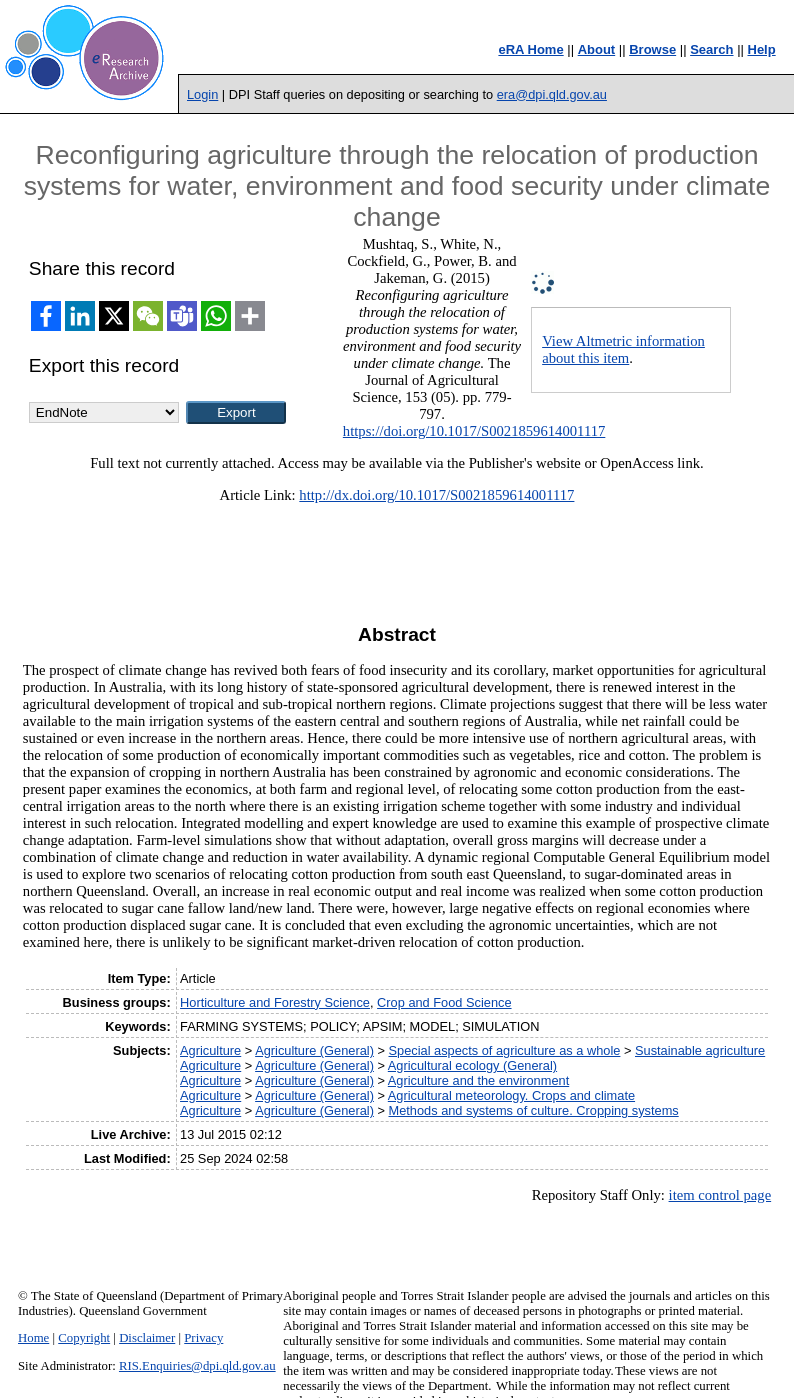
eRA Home (530, 49)
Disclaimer (147, 1338)
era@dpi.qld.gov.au (552, 94)
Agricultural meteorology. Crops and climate (511, 1095)
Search (711, 49)
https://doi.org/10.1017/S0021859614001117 (474, 431)
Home (33, 1338)
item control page (720, 1195)
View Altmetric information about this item (623, 349)
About (597, 49)
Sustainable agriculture (700, 1050)
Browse (652, 49)
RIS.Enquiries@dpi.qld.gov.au (197, 1366)
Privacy (203, 1338)
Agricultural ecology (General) (472, 1065)
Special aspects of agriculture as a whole (505, 1050)
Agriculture (210, 1050)
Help (762, 49)
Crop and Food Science (444, 1002)
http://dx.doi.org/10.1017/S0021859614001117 (436, 495)
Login (202, 94)
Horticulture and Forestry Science (275, 1002)
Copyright (84, 1338)
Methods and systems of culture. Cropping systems (534, 1110)
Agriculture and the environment (478, 1080)
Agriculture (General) (314, 1050)
